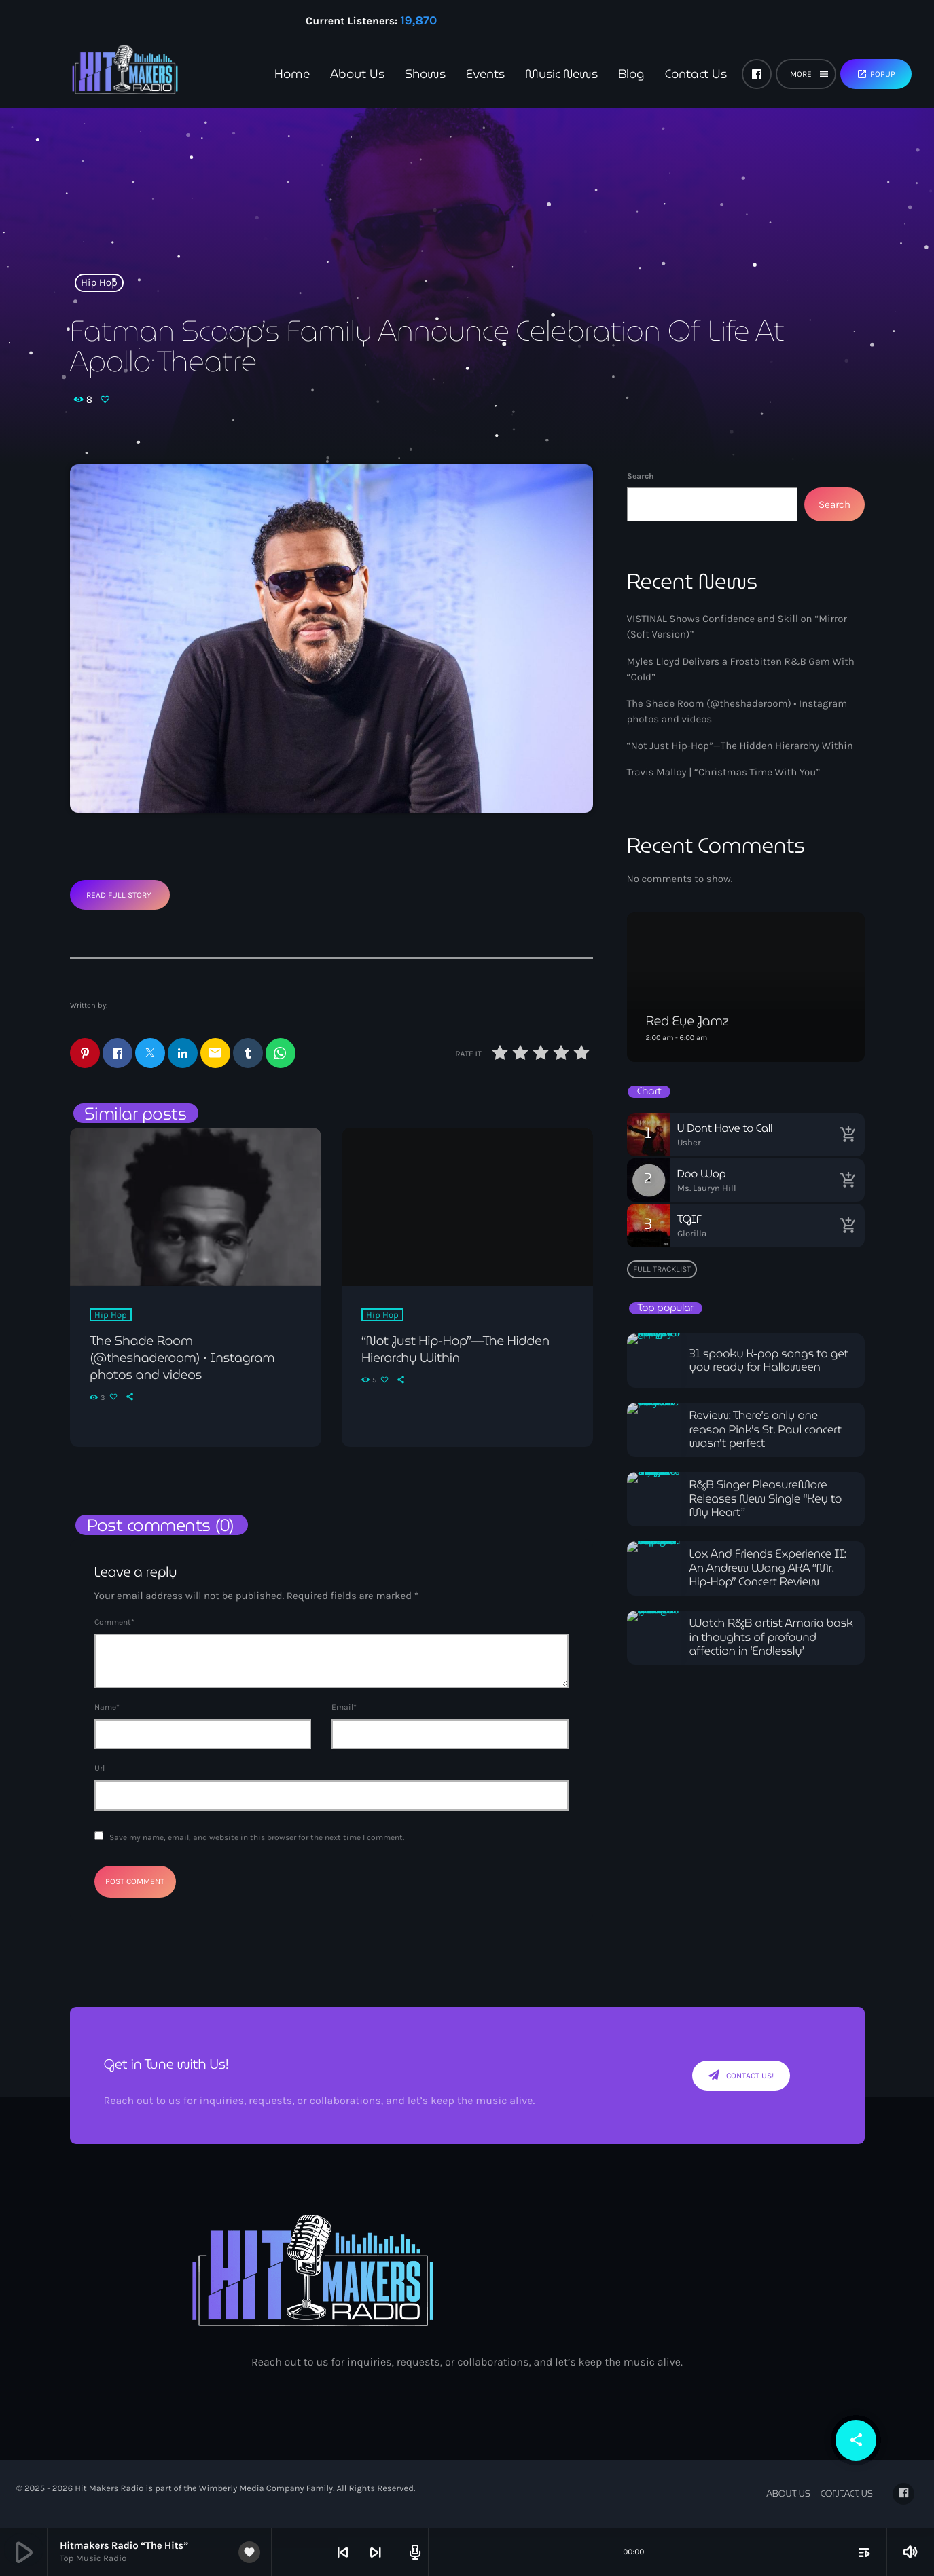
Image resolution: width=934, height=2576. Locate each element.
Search (640, 476)
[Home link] (102, 74)
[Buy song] (848, 1134)
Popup (876, 74)
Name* (107, 1707)
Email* (344, 1707)
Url (99, 1768)
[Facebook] (757, 74)
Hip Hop (99, 282)
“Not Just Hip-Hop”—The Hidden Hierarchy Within (740, 745)
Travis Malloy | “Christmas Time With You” (724, 772)
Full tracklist (662, 1269)
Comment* (114, 1622)
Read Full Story (118, 895)
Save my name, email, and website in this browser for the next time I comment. (256, 1838)
